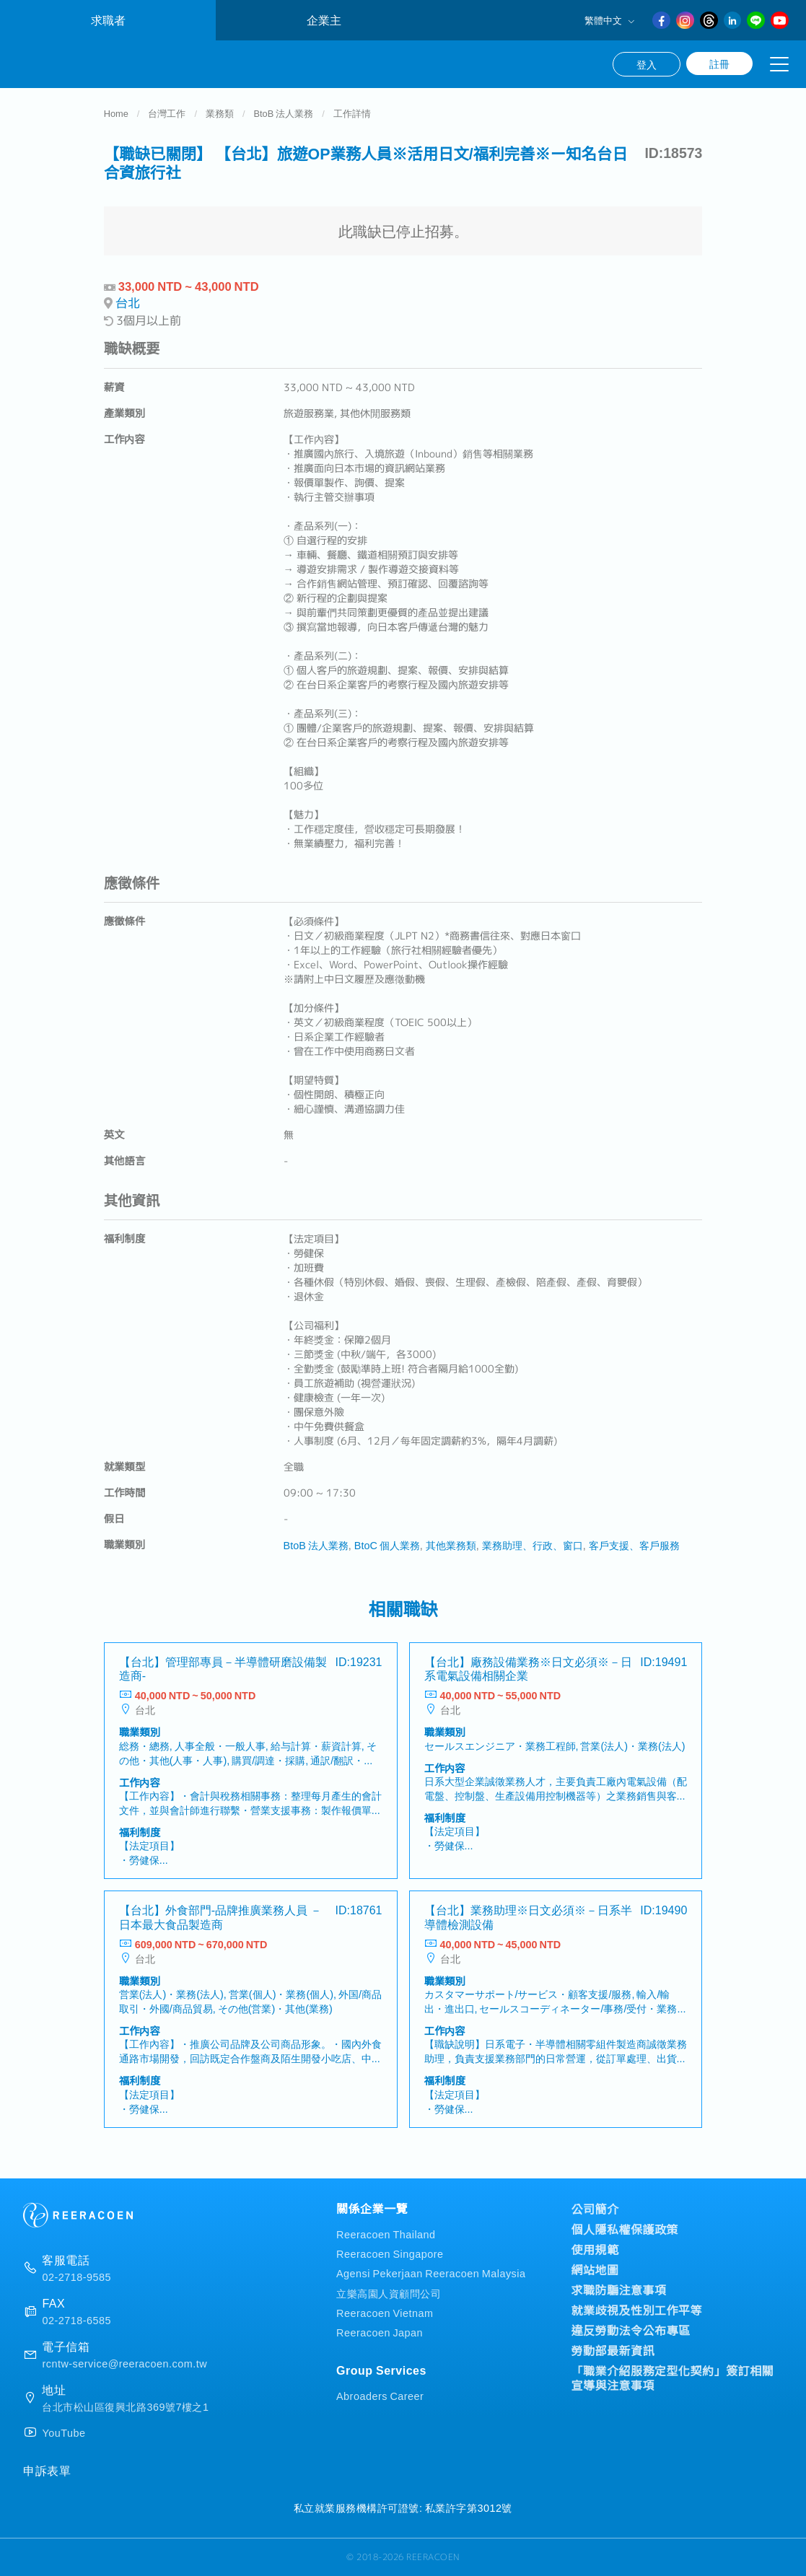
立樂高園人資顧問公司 (388, 2292)
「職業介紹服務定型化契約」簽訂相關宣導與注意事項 (672, 2377)
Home (116, 118)
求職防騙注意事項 (619, 2289)
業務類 (220, 118)
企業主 (324, 20)
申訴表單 (47, 2470)
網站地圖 (595, 2269)
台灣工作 (166, 118)
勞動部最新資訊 (613, 2350)
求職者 (108, 20)
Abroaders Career (380, 2395)
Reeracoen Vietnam (384, 2312)
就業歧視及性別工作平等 (637, 2310)
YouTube (63, 2432)
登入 (646, 64)
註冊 (719, 63)
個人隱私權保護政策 (625, 2229)
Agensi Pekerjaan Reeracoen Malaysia (430, 2273)
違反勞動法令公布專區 (631, 2330)
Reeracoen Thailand (386, 2233)
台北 (127, 307)
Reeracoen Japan (379, 2331)
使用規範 (595, 2249)
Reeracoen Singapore (390, 2253)
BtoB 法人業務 (284, 118)
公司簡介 (595, 2209)
